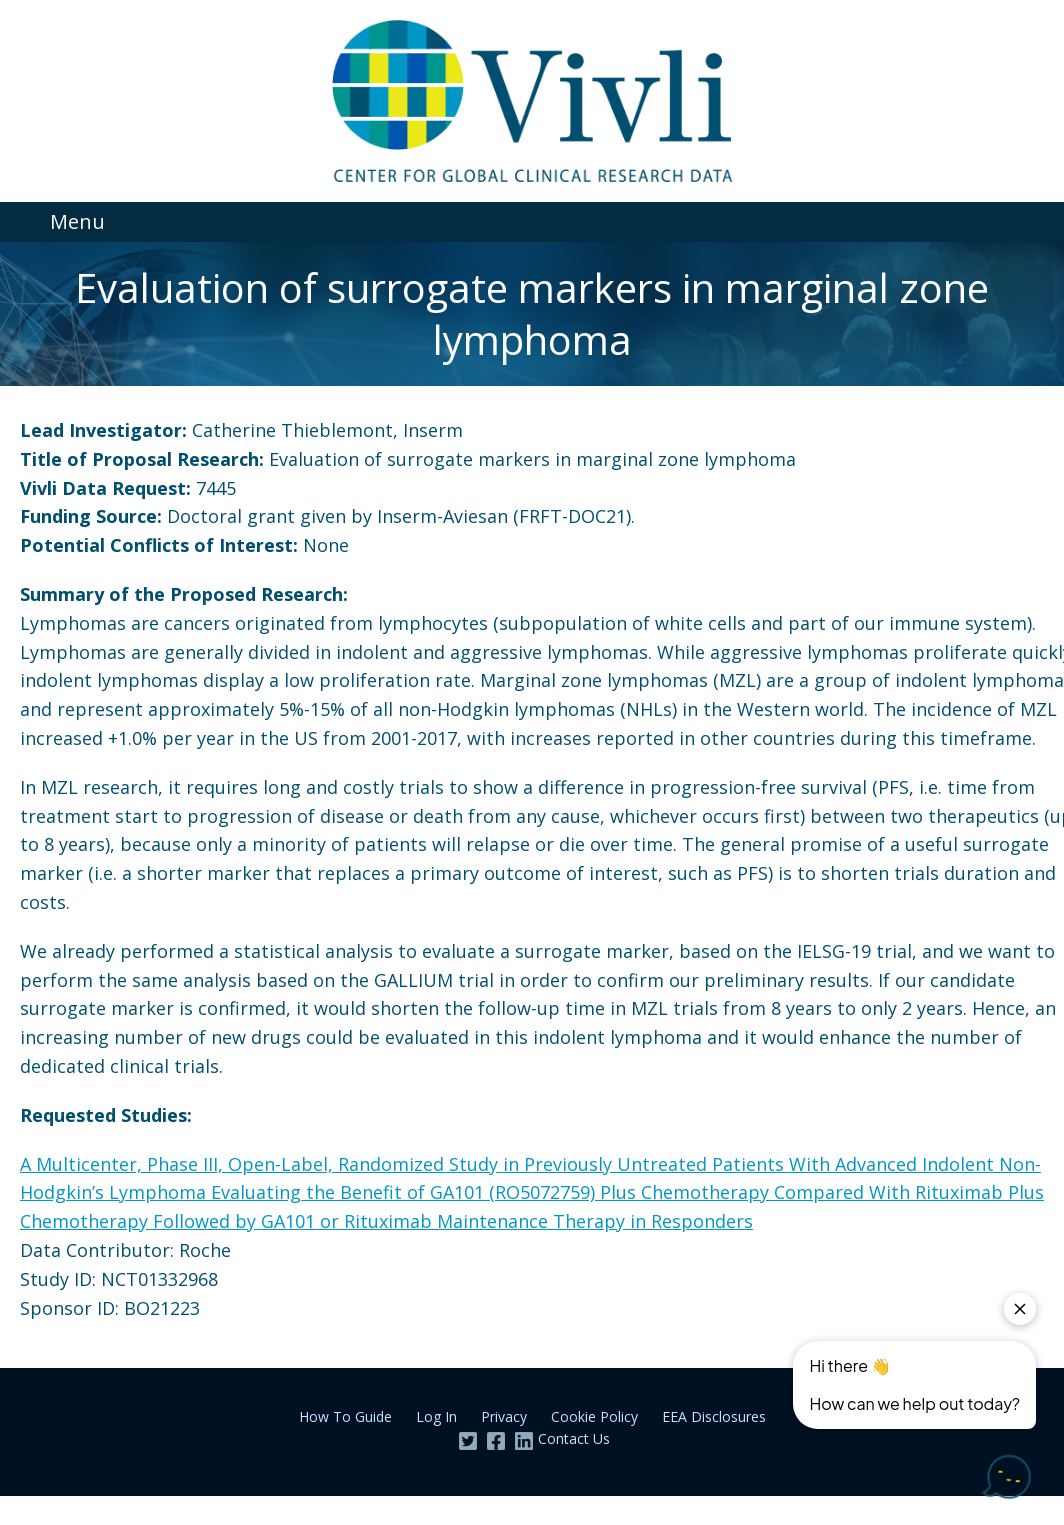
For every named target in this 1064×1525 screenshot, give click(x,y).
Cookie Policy (594, 1416)
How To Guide (345, 1416)
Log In (436, 1416)
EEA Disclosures (714, 1416)
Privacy (504, 1416)
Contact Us (574, 1438)
